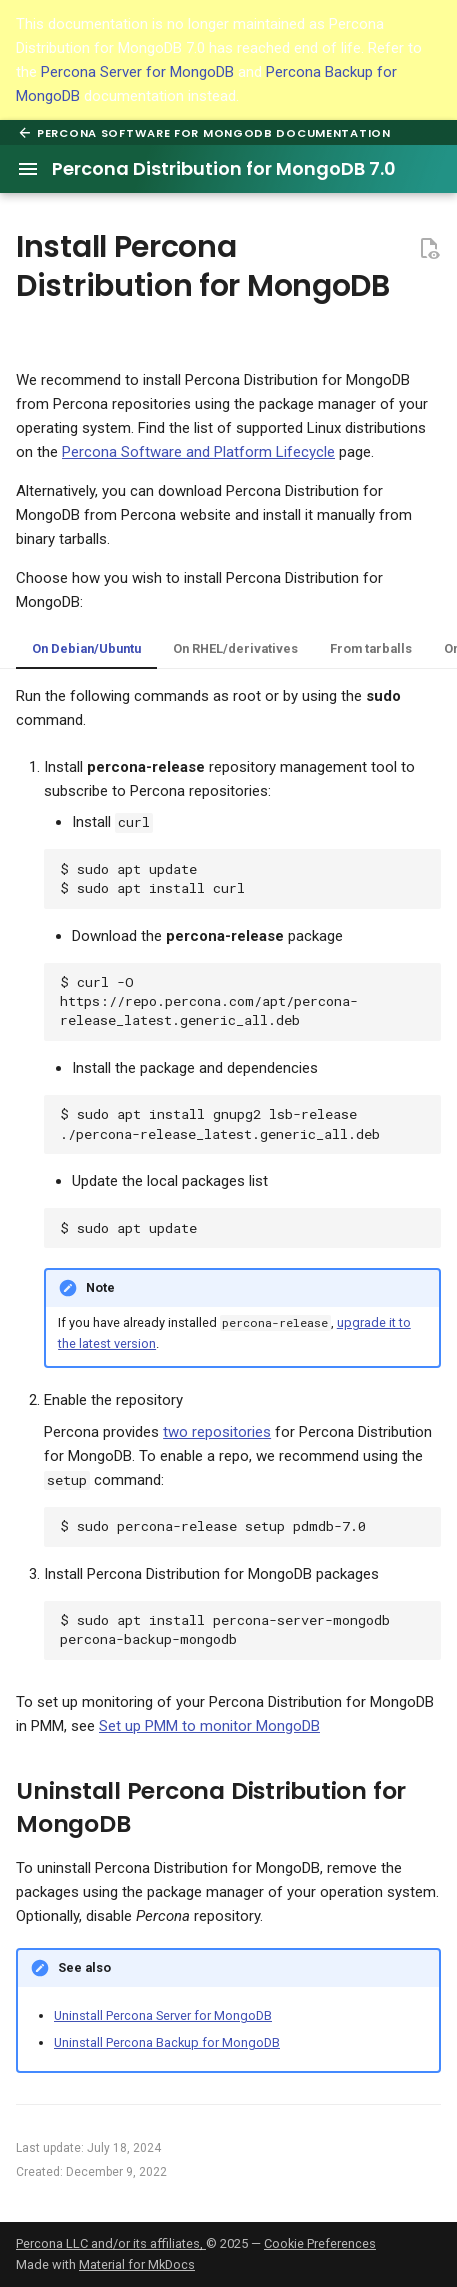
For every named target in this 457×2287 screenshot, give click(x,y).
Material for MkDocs (137, 2264)
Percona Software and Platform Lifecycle (198, 452)
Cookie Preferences (320, 2243)
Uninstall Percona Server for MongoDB (163, 2015)
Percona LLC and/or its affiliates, (111, 2243)
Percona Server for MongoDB (137, 72)
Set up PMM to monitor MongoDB (209, 1726)
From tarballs (371, 648)
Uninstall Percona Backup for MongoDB (167, 2042)
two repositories (217, 1432)
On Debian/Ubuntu (86, 648)
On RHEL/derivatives (235, 648)
